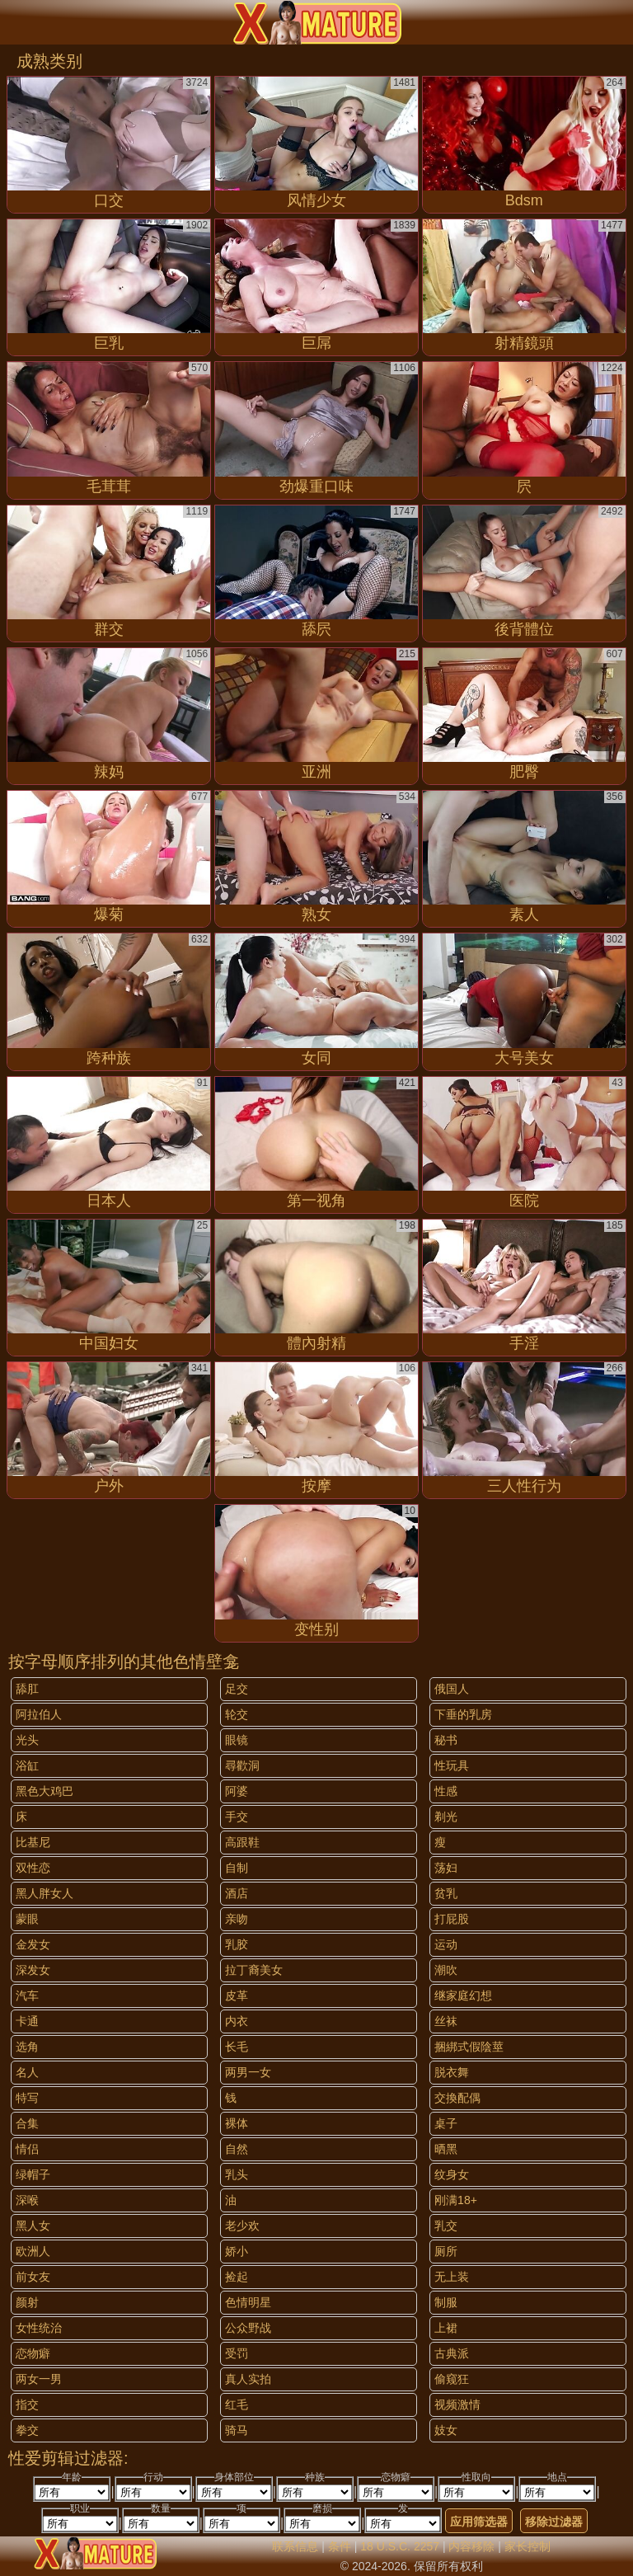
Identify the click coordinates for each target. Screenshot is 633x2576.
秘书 (445, 1739)
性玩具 (451, 1765)
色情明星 (248, 2302)
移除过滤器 (554, 2521)
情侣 (27, 2148)
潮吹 (445, 1970)
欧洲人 (33, 2251)
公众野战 (248, 2327)
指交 (27, 2404)
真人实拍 (248, 2379)
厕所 (445, 2251)
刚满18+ (455, 2200)
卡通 (27, 2021)
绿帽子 (33, 2174)
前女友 (33, 2276)
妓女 (445, 2430)
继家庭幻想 (463, 1995)
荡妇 (445, 1867)
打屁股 (451, 1918)
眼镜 (236, 1739)
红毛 (236, 2404)
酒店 (236, 1893)
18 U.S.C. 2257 (399, 2546)
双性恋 (33, 1867)
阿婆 (236, 1791)
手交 (236, 1816)
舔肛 (27, 1688)
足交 (236, 1688)
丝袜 (445, 2021)
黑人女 (33, 2225)
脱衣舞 (451, 2072)
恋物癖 (33, 2353)
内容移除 (471, 2546)
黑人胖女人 (44, 1893)
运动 (445, 1944)
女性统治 (39, 2327)
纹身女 (451, 2174)
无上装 (451, 2276)
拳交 (27, 2430)
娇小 (236, 2251)
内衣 (236, 2021)
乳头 (236, 2174)
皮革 (236, 1995)
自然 (236, 2148)
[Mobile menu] (15, 22)
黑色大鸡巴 (44, 1791)
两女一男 (39, 2379)
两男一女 (248, 2072)
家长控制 (527, 2546)
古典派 (451, 2353)
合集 (27, 2123)
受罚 (236, 2353)
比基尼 (33, 1842)
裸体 (236, 2123)
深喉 (27, 2200)
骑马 (236, 2430)
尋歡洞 (242, 1765)
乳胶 (236, 1944)
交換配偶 (457, 2097)
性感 (445, 1791)
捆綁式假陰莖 (469, 2046)
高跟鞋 (242, 1842)
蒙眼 (27, 1918)
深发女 (33, 1970)
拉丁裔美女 (254, 1970)
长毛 (236, 2046)
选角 (27, 2046)
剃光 (445, 1816)
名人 (27, 2072)
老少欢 (242, 2225)
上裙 (445, 2327)
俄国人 (451, 1688)
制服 (445, 2302)
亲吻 (236, 1918)
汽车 (27, 1995)
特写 (27, 2097)
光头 (27, 1739)
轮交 (236, 1714)
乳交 (445, 2225)
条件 (339, 2546)
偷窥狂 (451, 2379)
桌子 (445, 2123)
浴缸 (27, 1765)
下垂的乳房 (463, 1714)
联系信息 (295, 2546)
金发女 (33, 1944)
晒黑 (445, 2148)
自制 (236, 1867)
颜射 (27, 2302)
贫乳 (445, 1893)
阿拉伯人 (39, 1714)
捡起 (236, 2276)
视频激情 (457, 2404)
